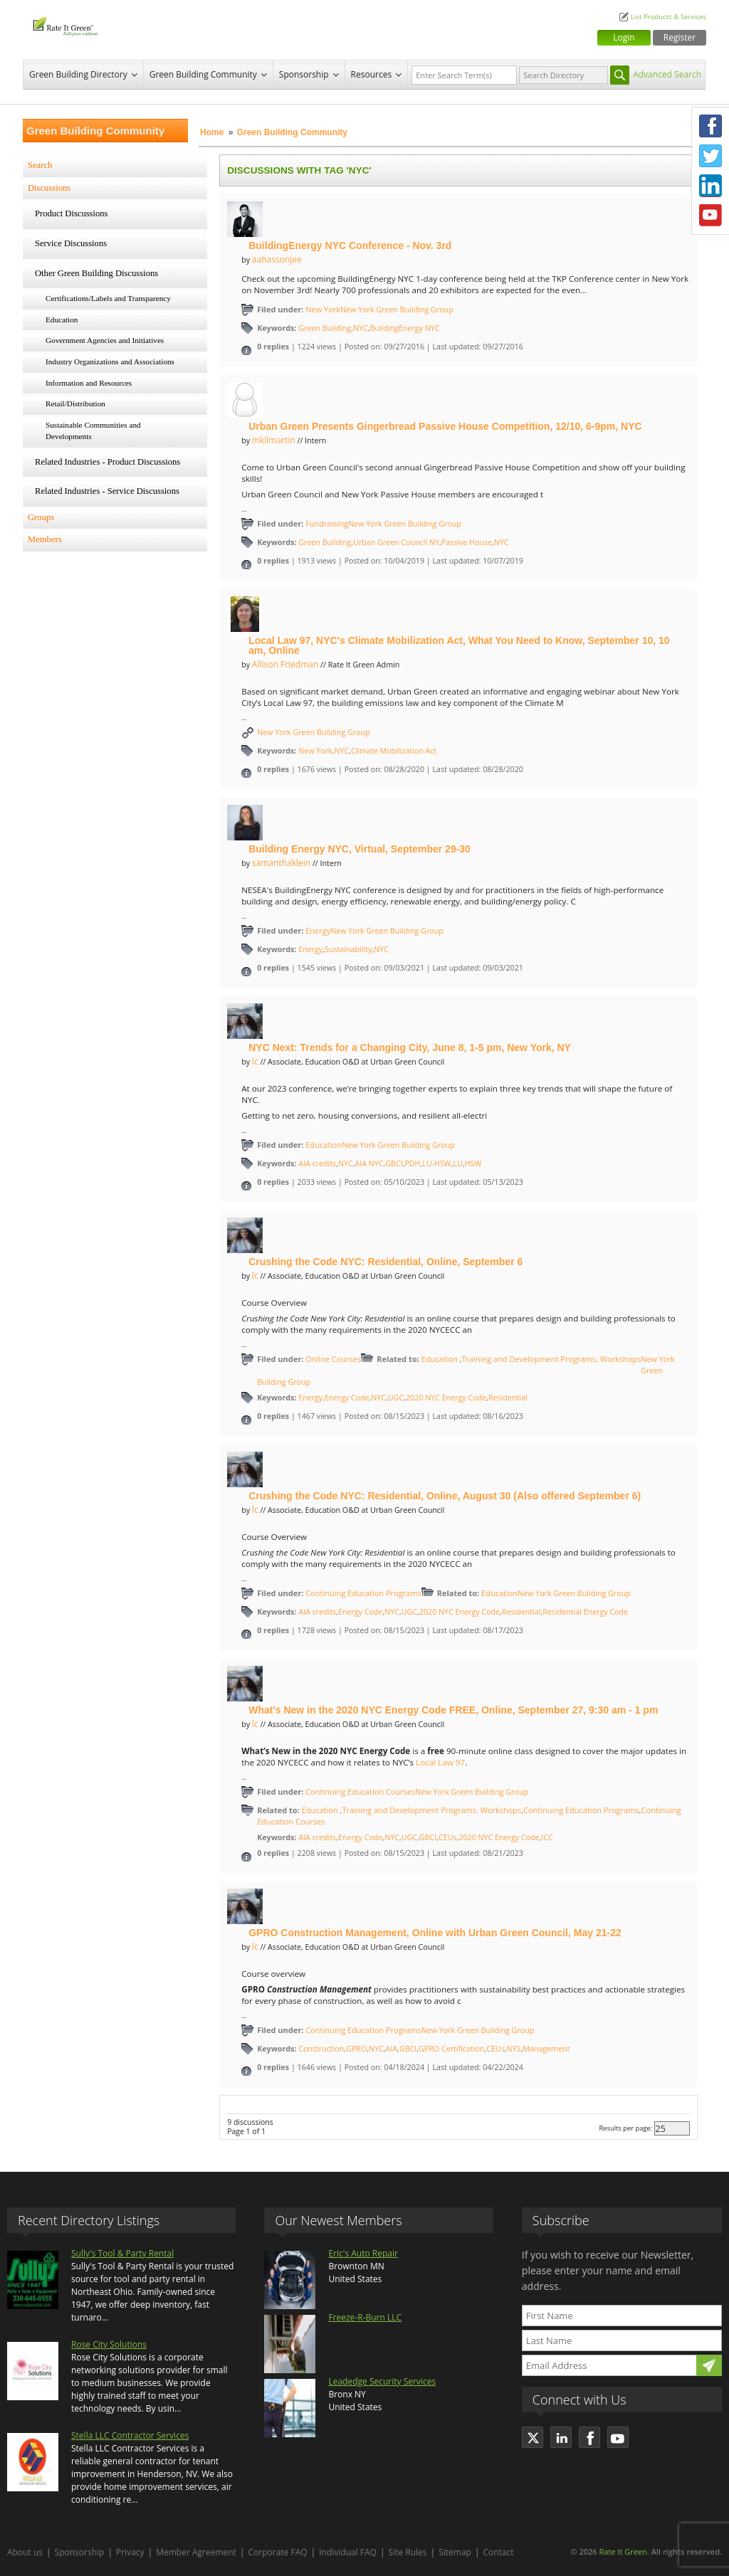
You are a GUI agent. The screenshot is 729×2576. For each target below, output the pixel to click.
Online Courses (333, 1358)
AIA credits (317, 1163)
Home (212, 132)
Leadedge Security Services (382, 2381)
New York (322, 309)
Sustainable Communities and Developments (93, 430)
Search (40, 165)
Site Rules (408, 2552)
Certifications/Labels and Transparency (108, 298)
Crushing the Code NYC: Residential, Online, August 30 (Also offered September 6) (444, 1495)
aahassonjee (277, 259)
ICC (546, 1837)
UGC (396, 1398)
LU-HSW (436, 1163)
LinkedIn (710, 185)
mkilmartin (273, 440)
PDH (412, 1163)
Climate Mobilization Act (393, 751)
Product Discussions (71, 213)
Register (680, 37)
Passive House (466, 542)
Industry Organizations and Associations (110, 361)
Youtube (710, 215)
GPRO (356, 2049)
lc (255, 1061)
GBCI (393, 1163)
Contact (498, 2552)
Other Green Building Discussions (96, 273)
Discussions (49, 188)
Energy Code (347, 1398)
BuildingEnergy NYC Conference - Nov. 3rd (349, 245)
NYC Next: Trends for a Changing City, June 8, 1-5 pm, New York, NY (409, 1047)
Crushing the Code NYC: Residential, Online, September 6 (385, 1261)
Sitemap (455, 2552)
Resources (371, 74)
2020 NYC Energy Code (446, 1398)
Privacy (130, 2552)
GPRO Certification (451, 2049)
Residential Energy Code (585, 1612)
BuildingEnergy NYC (404, 328)
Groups (41, 517)
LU (458, 1163)
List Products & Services (668, 16)
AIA (392, 2049)
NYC (360, 328)
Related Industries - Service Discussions (107, 491)
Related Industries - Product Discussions (107, 462)
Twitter (710, 155)
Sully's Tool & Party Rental (122, 2253)
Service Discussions (71, 243)
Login (623, 37)
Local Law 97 (440, 1762)
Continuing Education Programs (363, 1593)
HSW (473, 1163)
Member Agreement (196, 2552)
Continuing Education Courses (360, 1791)
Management (546, 2049)
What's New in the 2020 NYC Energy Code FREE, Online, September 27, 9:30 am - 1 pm (453, 1710)
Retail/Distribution (75, 403)
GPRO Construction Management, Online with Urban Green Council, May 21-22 (435, 1932)
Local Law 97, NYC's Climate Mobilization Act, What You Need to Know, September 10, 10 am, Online (458, 645)
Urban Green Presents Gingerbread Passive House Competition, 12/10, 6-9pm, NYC (444, 426)
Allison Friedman (285, 664)
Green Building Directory (78, 74)
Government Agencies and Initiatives (105, 340)
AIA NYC (369, 1163)
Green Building (324, 328)
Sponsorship (304, 74)
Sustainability (348, 949)
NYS (514, 2049)
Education (62, 319)
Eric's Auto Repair (362, 2253)
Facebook (710, 126)
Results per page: (626, 2128)
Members (45, 539)
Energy (317, 930)
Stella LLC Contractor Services (130, 2435)
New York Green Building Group (396, 310)
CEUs (448, 1837)
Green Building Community (203, 74)
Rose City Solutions (109, 2344)
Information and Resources (89, 383)
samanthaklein (281, 863)
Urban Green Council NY (396, 542)
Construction (321, 2049)
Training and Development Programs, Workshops (551, 1358)
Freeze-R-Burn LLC (365, 2317)
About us (25, 2552)
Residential (508, 1398)
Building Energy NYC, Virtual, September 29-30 (359, 849)
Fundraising (326, 523)
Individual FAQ (348, 2552)
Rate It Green (622, 2551)
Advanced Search (667, 74)
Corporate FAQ (278, 2552)
